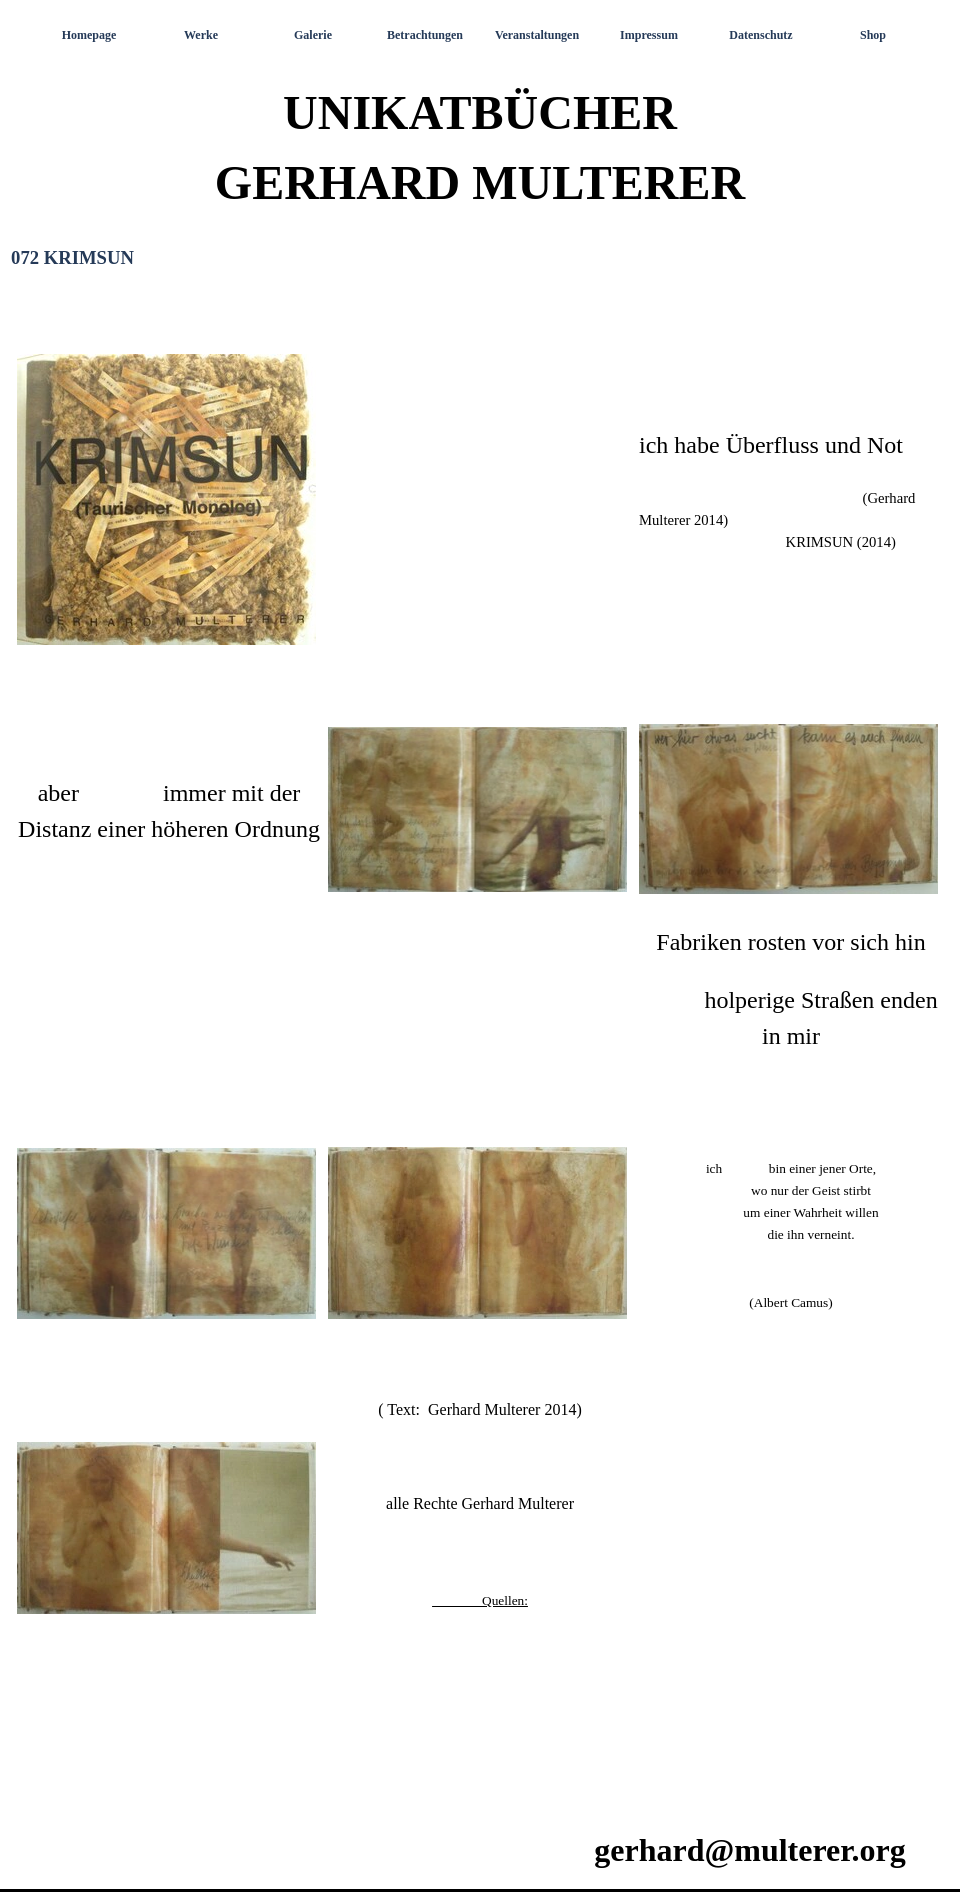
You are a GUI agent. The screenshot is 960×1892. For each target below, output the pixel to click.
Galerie (313, 35)
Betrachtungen (425, 35)
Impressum (649, 35)
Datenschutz (760, 35)
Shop (873, 35)
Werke (201, 35)
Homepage (89, 35)
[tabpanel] (480, 1041)
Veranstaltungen (537, 35)
